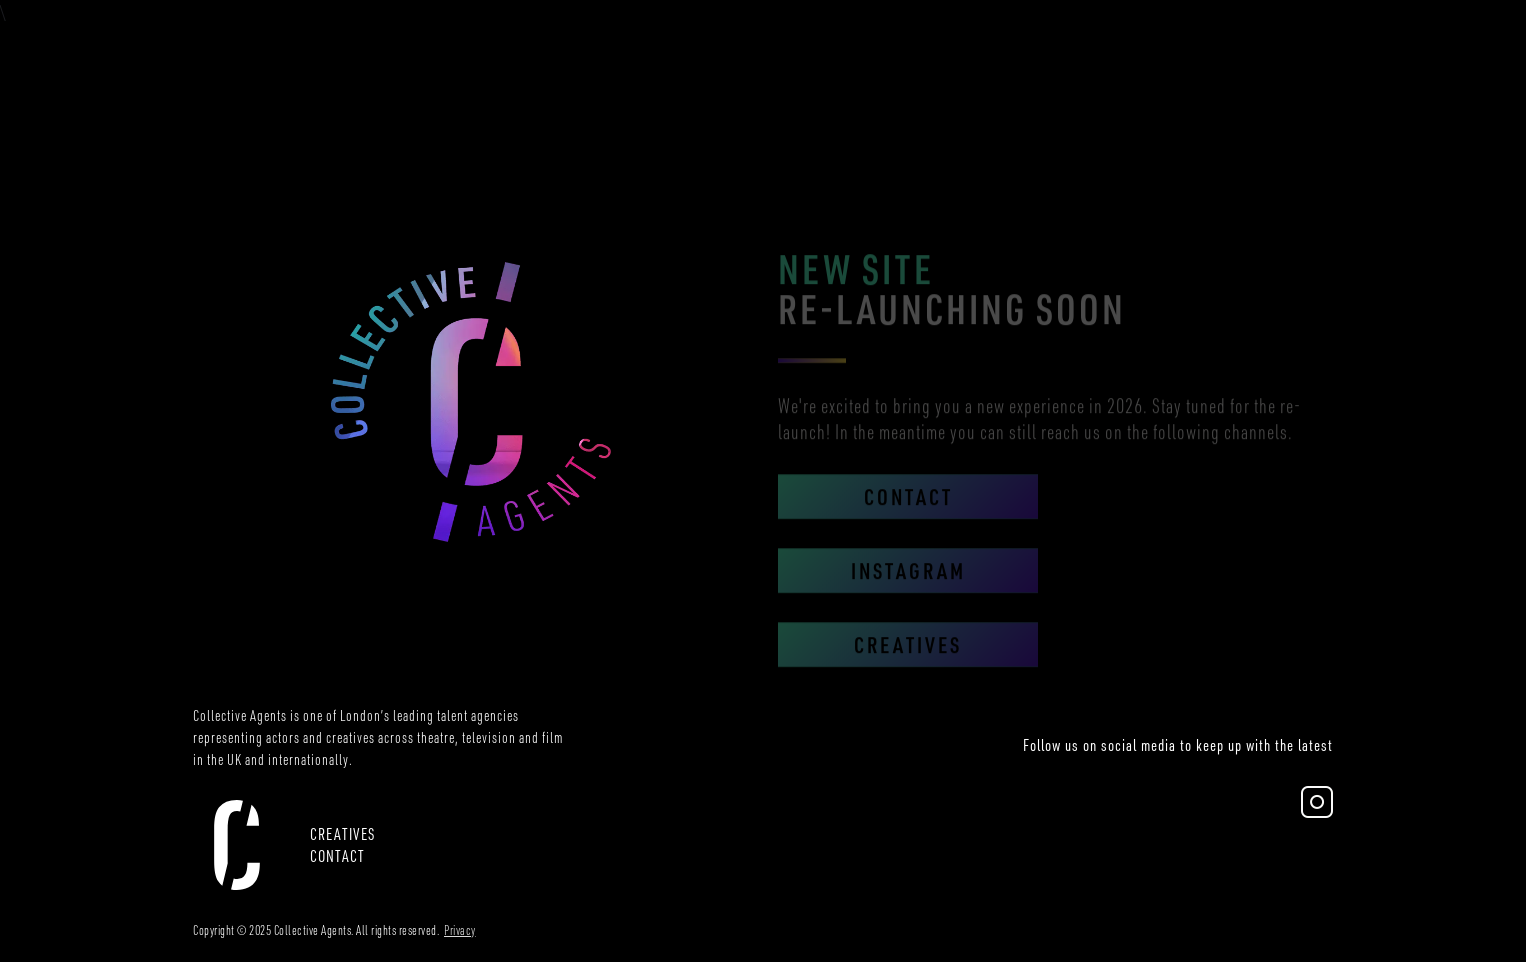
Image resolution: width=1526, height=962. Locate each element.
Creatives (908, 661)
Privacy (460, 929)
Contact (908, 513)
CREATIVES (342, 833)
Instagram (908, 587)
